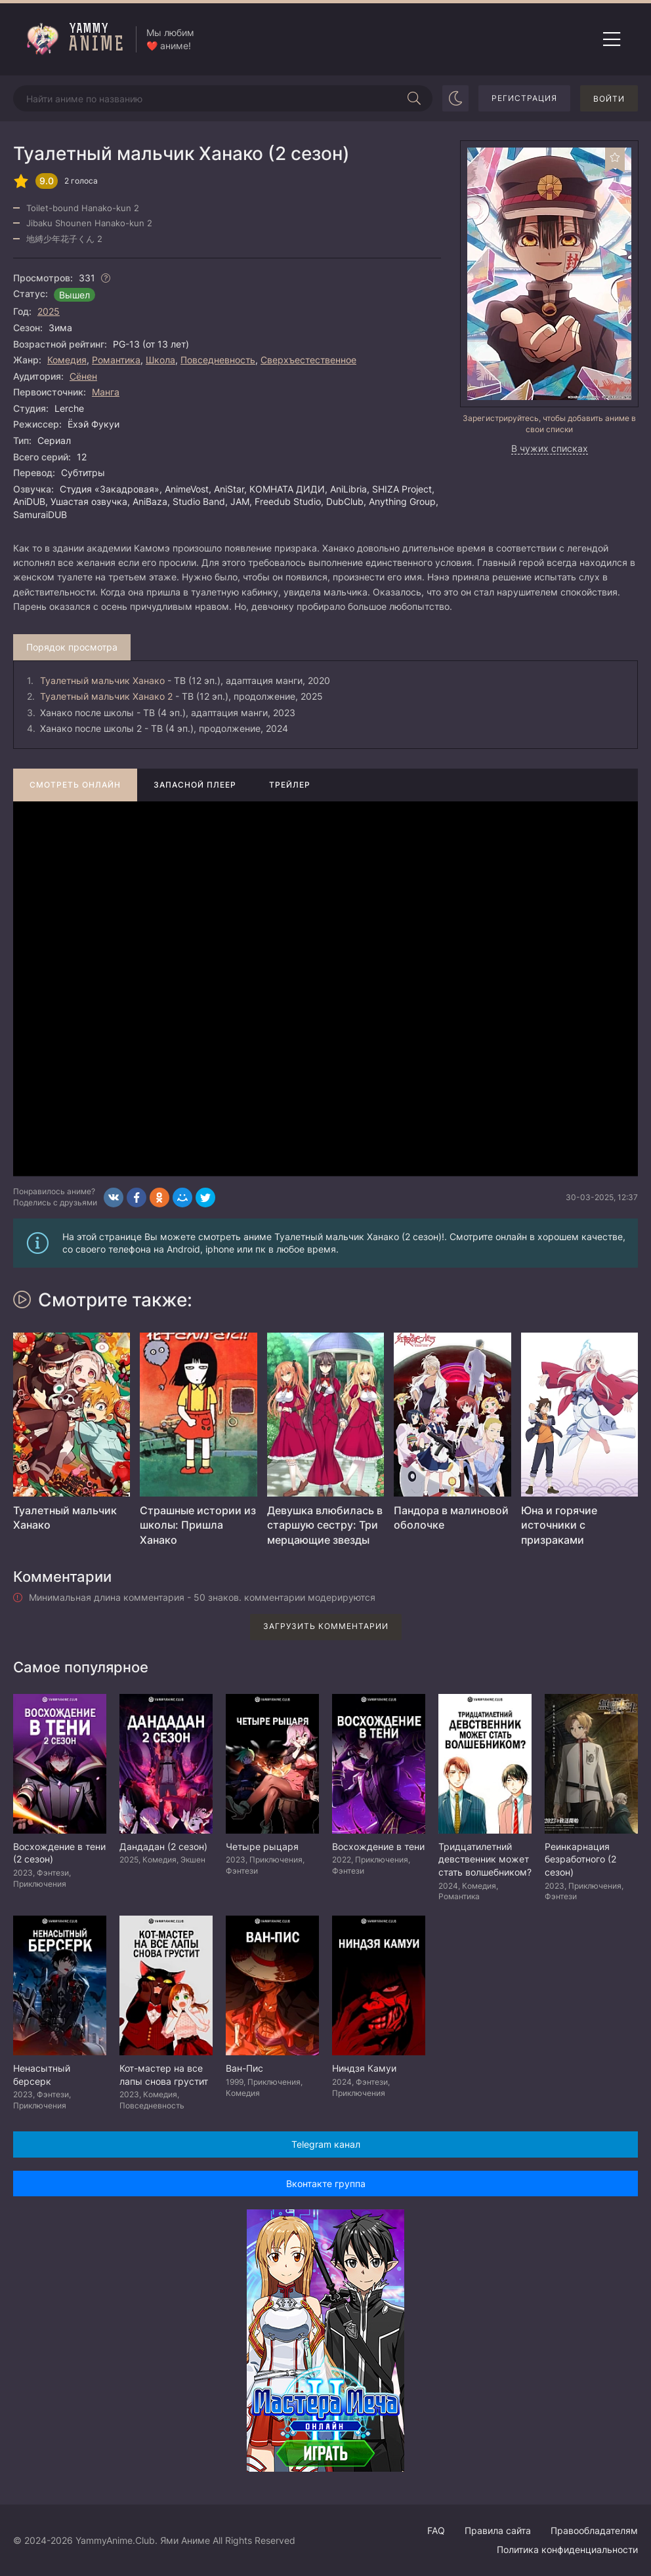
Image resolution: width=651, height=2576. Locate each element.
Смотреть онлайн (75, 785)
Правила (498, 2530)
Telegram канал (325, 2144)
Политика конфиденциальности (567, 2549)
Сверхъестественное (308, 359)
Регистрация (524, 98)
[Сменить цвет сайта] (455, 98)
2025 (48, 311)
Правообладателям (594, 2530)
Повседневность (217, 359)
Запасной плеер (195, 785)
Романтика (116, 359)
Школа (160, 359)
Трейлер (289, 785)
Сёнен (83, 376)
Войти (609, 99)
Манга (105, 391)
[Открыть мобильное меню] (611, 39)
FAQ (436, 2530)
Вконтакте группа (326, 2183)
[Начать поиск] (414, 98)
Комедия (67, 359)
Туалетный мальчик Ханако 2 (106, 696)
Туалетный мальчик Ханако (102, 680)
